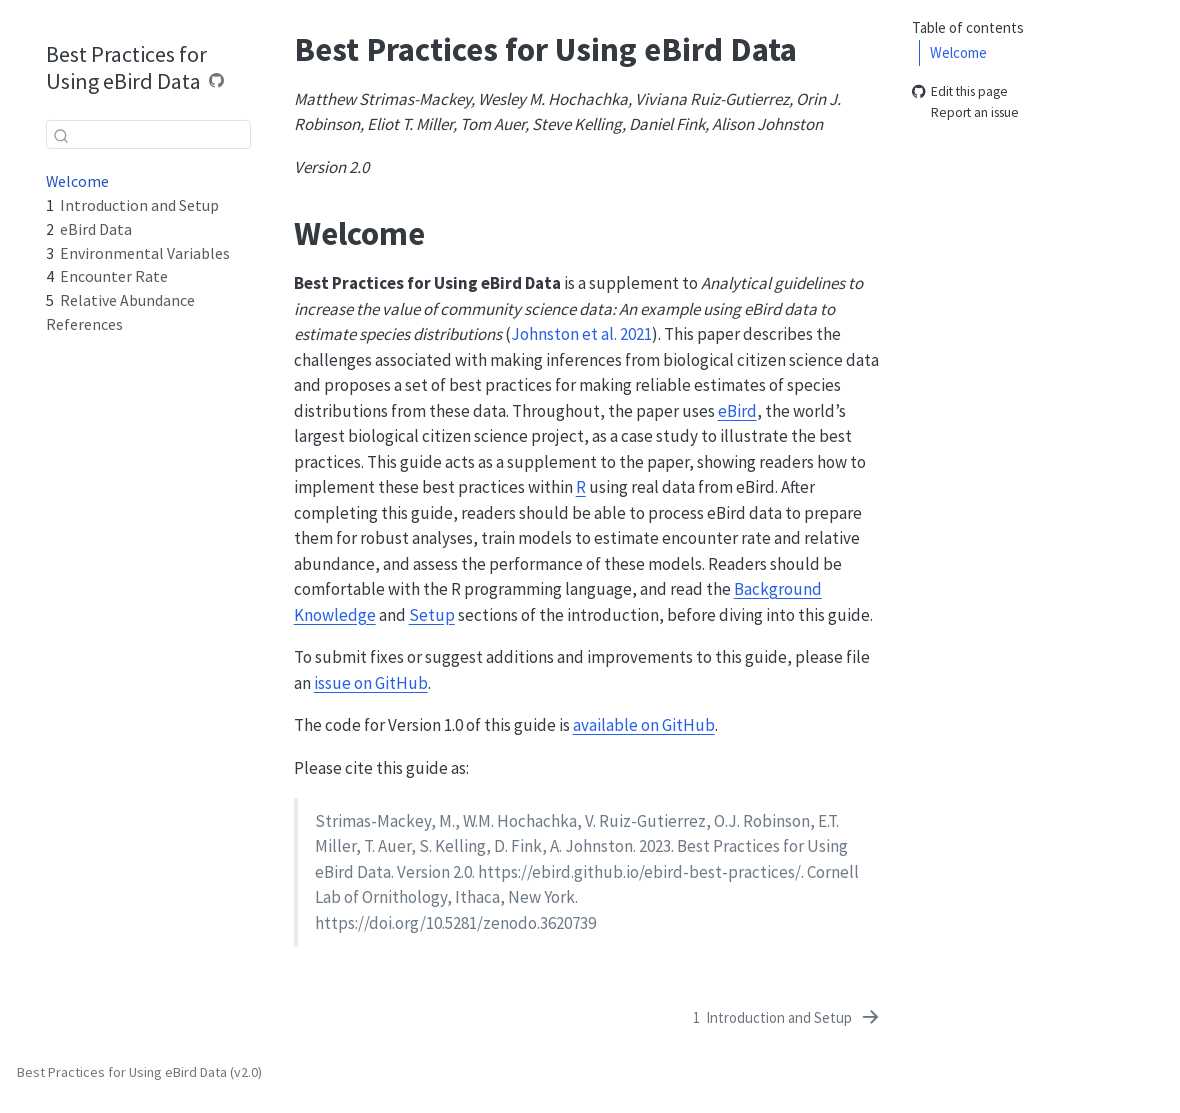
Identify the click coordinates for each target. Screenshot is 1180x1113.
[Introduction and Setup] (787, 1018)
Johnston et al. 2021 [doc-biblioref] (581, 334)
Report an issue (965, 112)
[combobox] (149, 134)
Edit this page (960, 92)
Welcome (958, 52)
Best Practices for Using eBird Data (126, 67)
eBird (737, 411)
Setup (432, 615)
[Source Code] (217, 80)
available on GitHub (644, 725)
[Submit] (61, 135)
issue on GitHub (371, 683)
